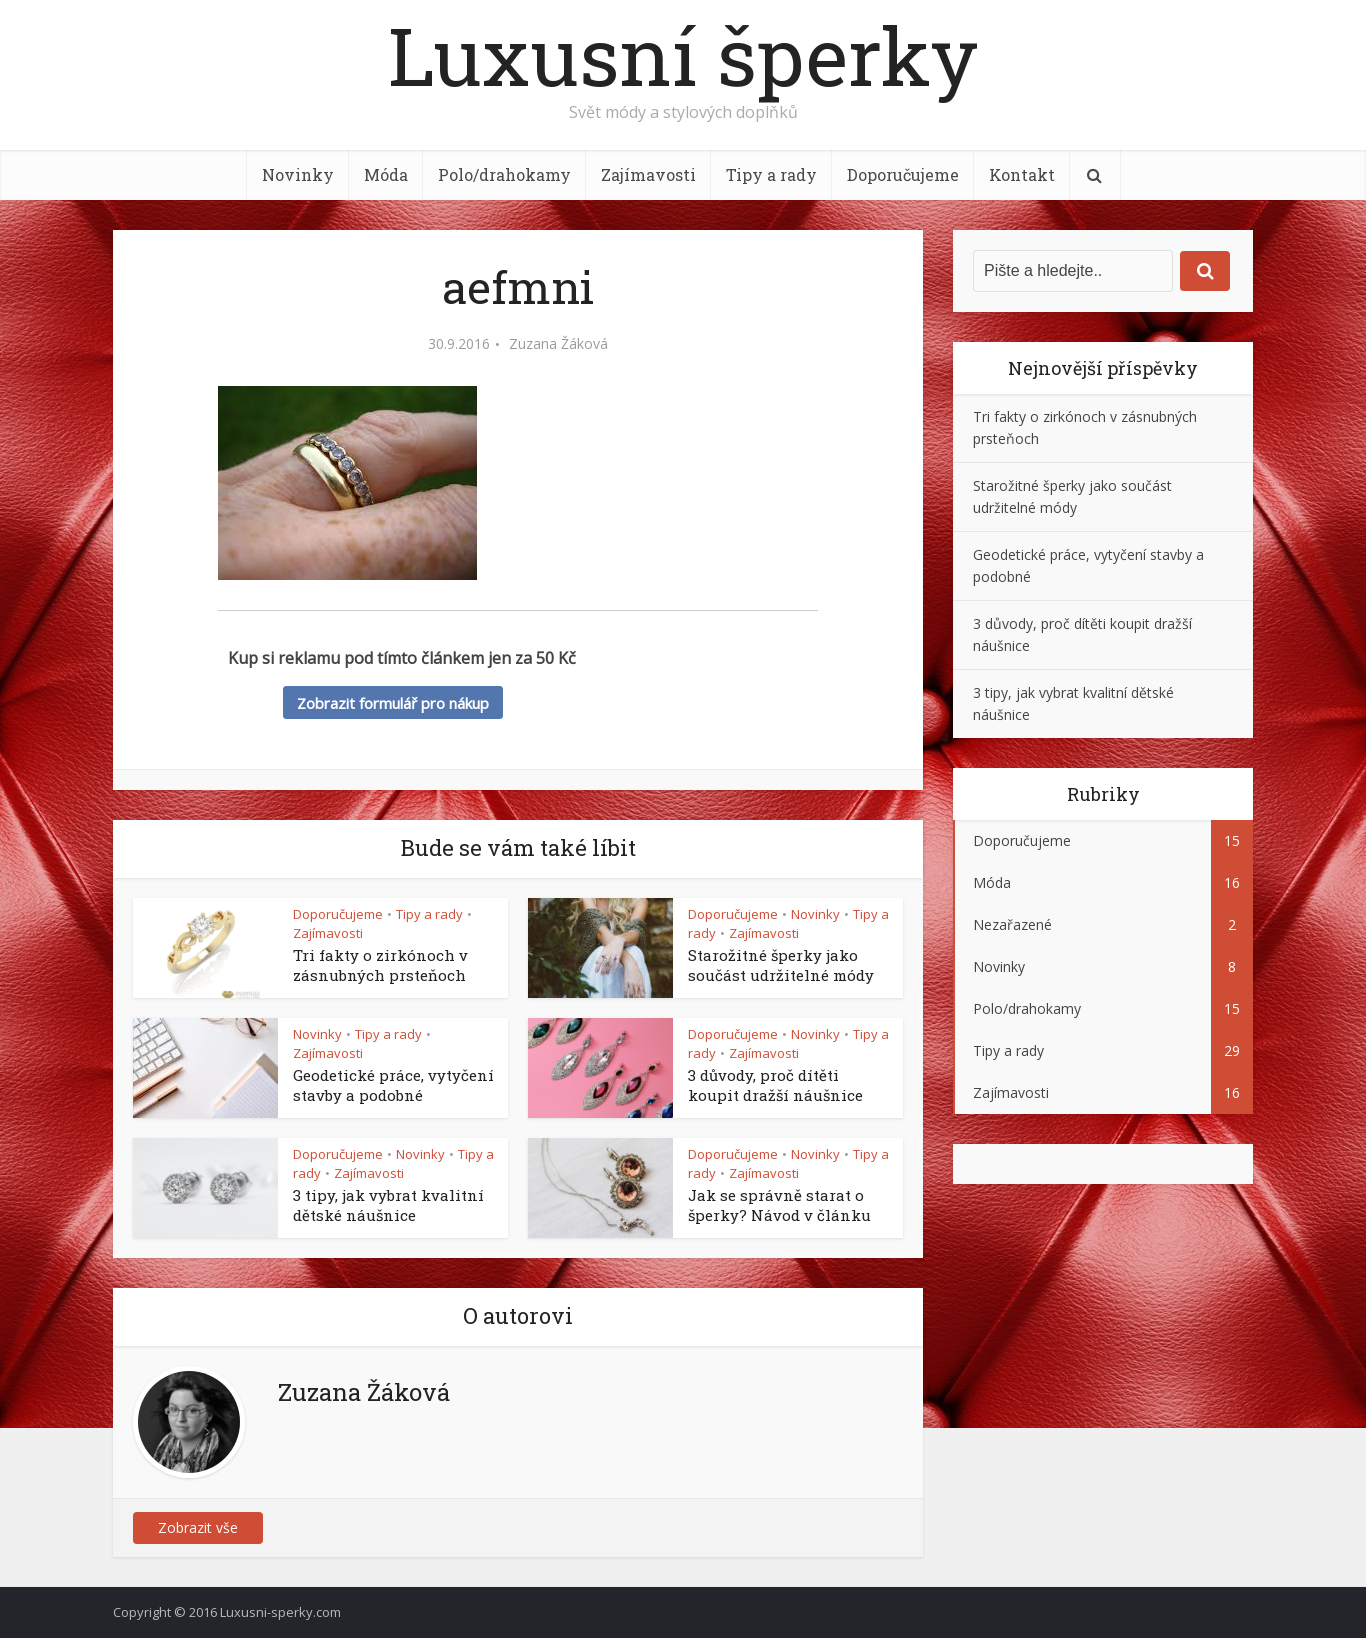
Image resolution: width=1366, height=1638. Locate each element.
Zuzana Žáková (558, 344)
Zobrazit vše (198, 1527)
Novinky (298, 174)
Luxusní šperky (683, 55)
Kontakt (1022, 174)
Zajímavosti (648, 174)
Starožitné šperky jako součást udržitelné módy (781, 965)
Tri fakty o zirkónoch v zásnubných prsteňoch (380, 965)
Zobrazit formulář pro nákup (393, 703)
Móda (386, 174)
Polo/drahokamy (504, 174)
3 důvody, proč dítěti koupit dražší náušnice (775, 1085)
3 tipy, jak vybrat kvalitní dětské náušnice (388, 1205)
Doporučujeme (903, 174)
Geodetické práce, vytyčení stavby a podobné (393, 1085)
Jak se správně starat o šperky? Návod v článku (779, 1205)
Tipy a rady (771, 174)
